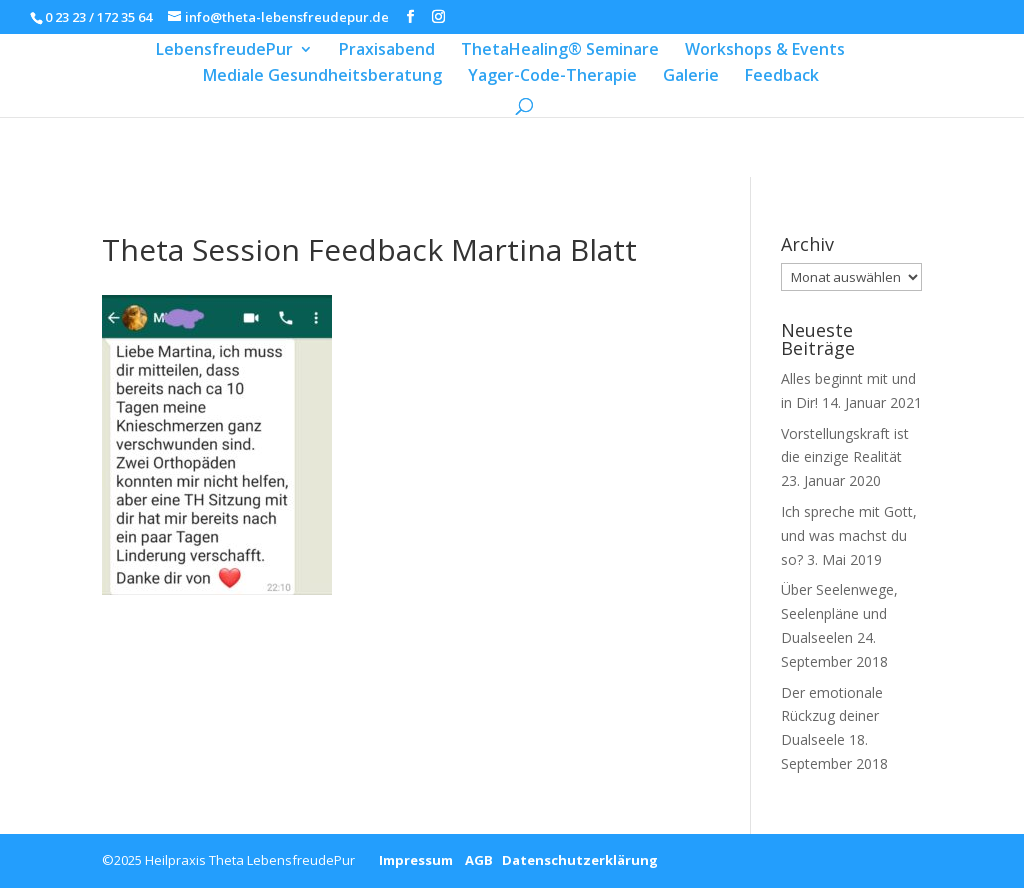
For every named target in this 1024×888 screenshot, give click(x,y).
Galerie (691, 77)
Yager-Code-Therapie (552, 77)
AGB (473, 860)
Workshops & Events (765, 51)
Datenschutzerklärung (575, 860)
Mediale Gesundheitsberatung (322, 77)
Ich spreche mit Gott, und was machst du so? (849, 535)
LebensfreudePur (224, 51)
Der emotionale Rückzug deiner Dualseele (832, 716)
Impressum (408, 860)
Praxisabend (387, 51)
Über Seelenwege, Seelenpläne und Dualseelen (839, 613)
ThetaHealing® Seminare (560, 51)
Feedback (782, 77)
